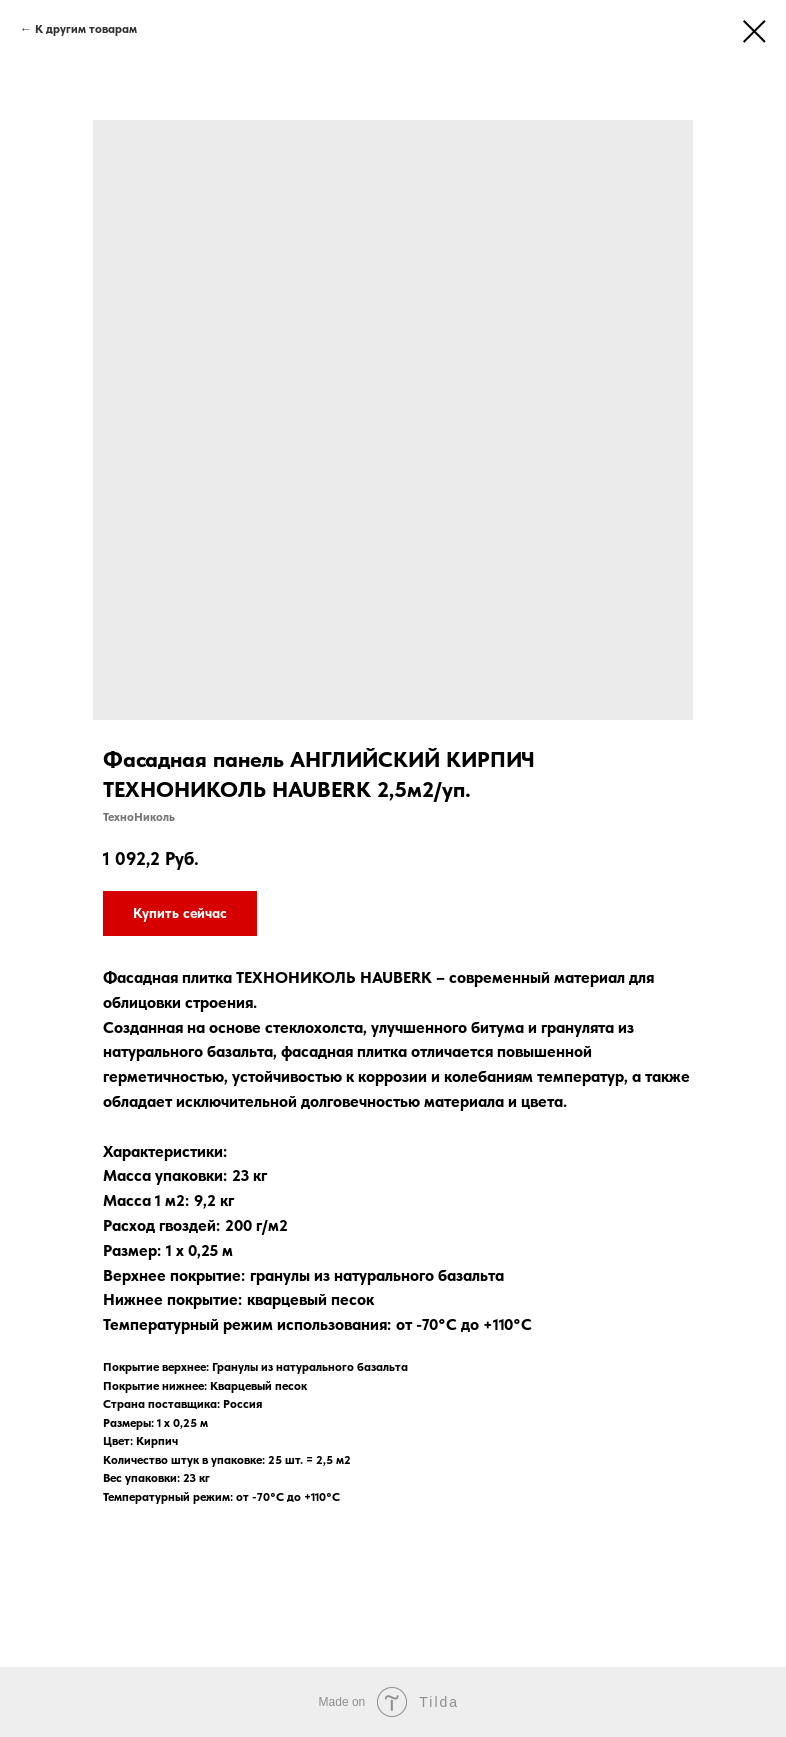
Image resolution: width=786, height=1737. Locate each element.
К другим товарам (86, 29)
